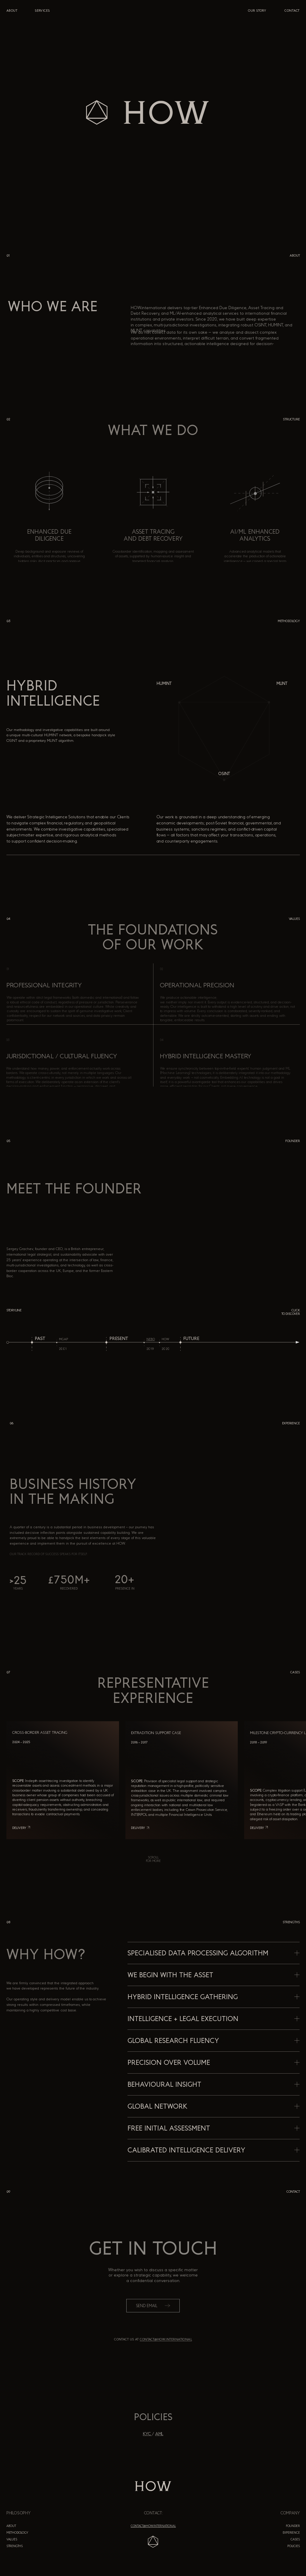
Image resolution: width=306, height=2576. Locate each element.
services (42, 10)
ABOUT (12, 10)
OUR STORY (257, 10)
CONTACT (292, 10)
